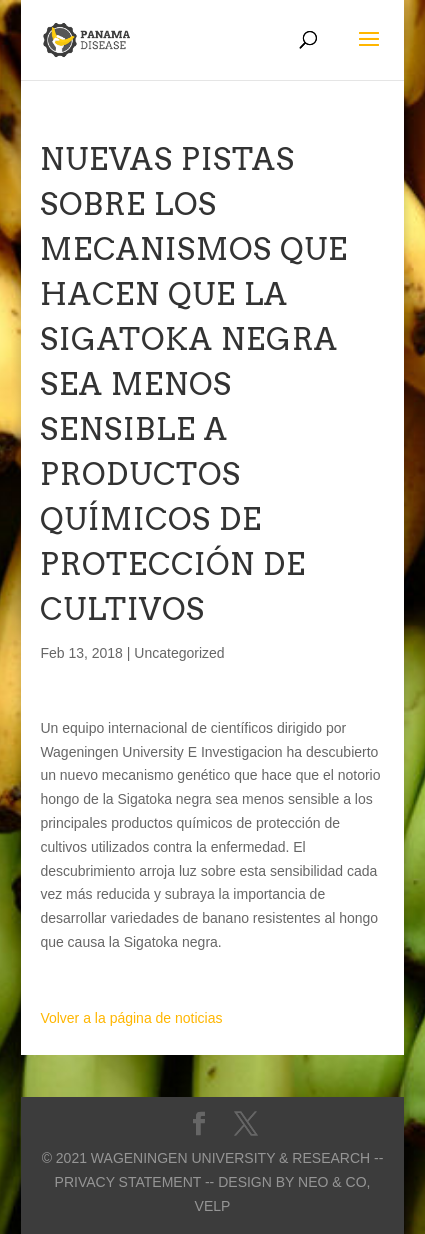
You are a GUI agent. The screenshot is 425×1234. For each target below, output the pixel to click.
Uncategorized (179, 653)
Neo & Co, (334, 1182)
